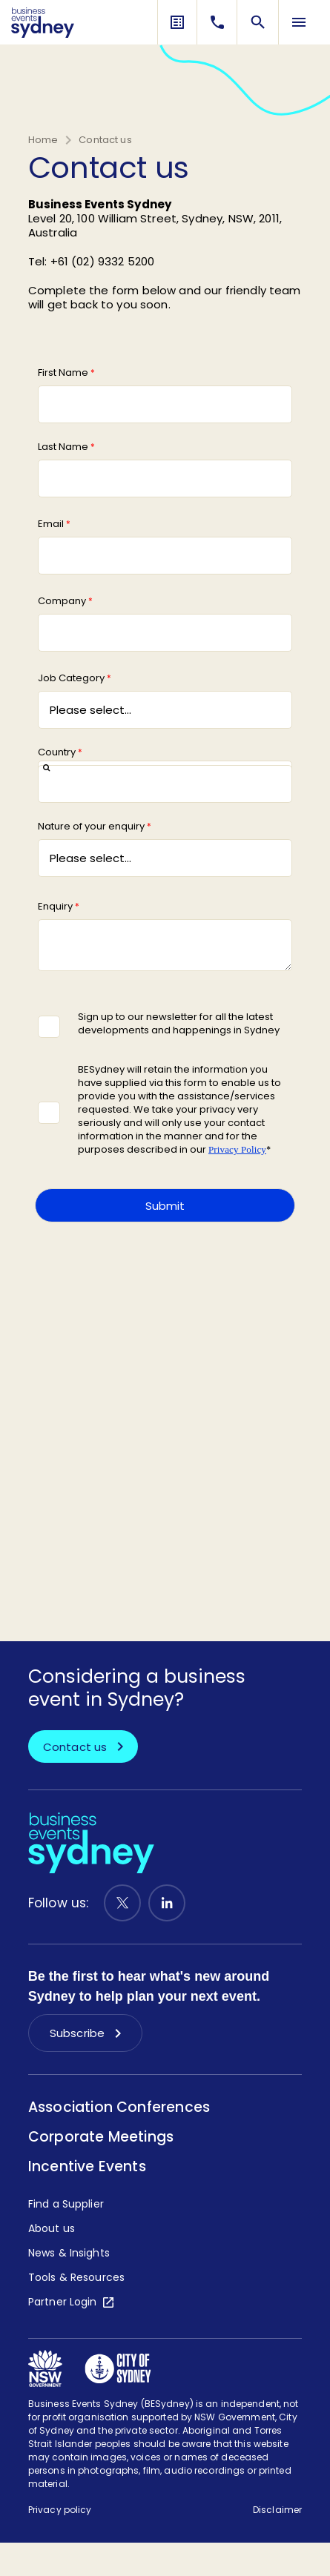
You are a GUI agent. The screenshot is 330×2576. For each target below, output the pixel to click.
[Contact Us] (217, 22)
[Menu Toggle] (299, 22)
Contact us (105, 140)
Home (43, 140)
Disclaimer (277, 2509)
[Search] (258, 22)
